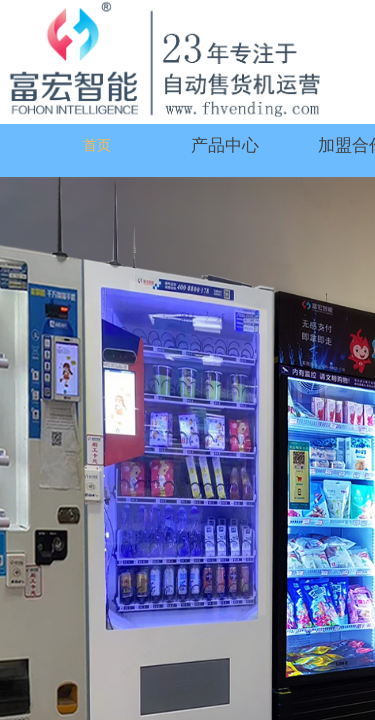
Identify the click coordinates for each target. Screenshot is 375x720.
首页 (97, 145)
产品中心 (225, 145)
